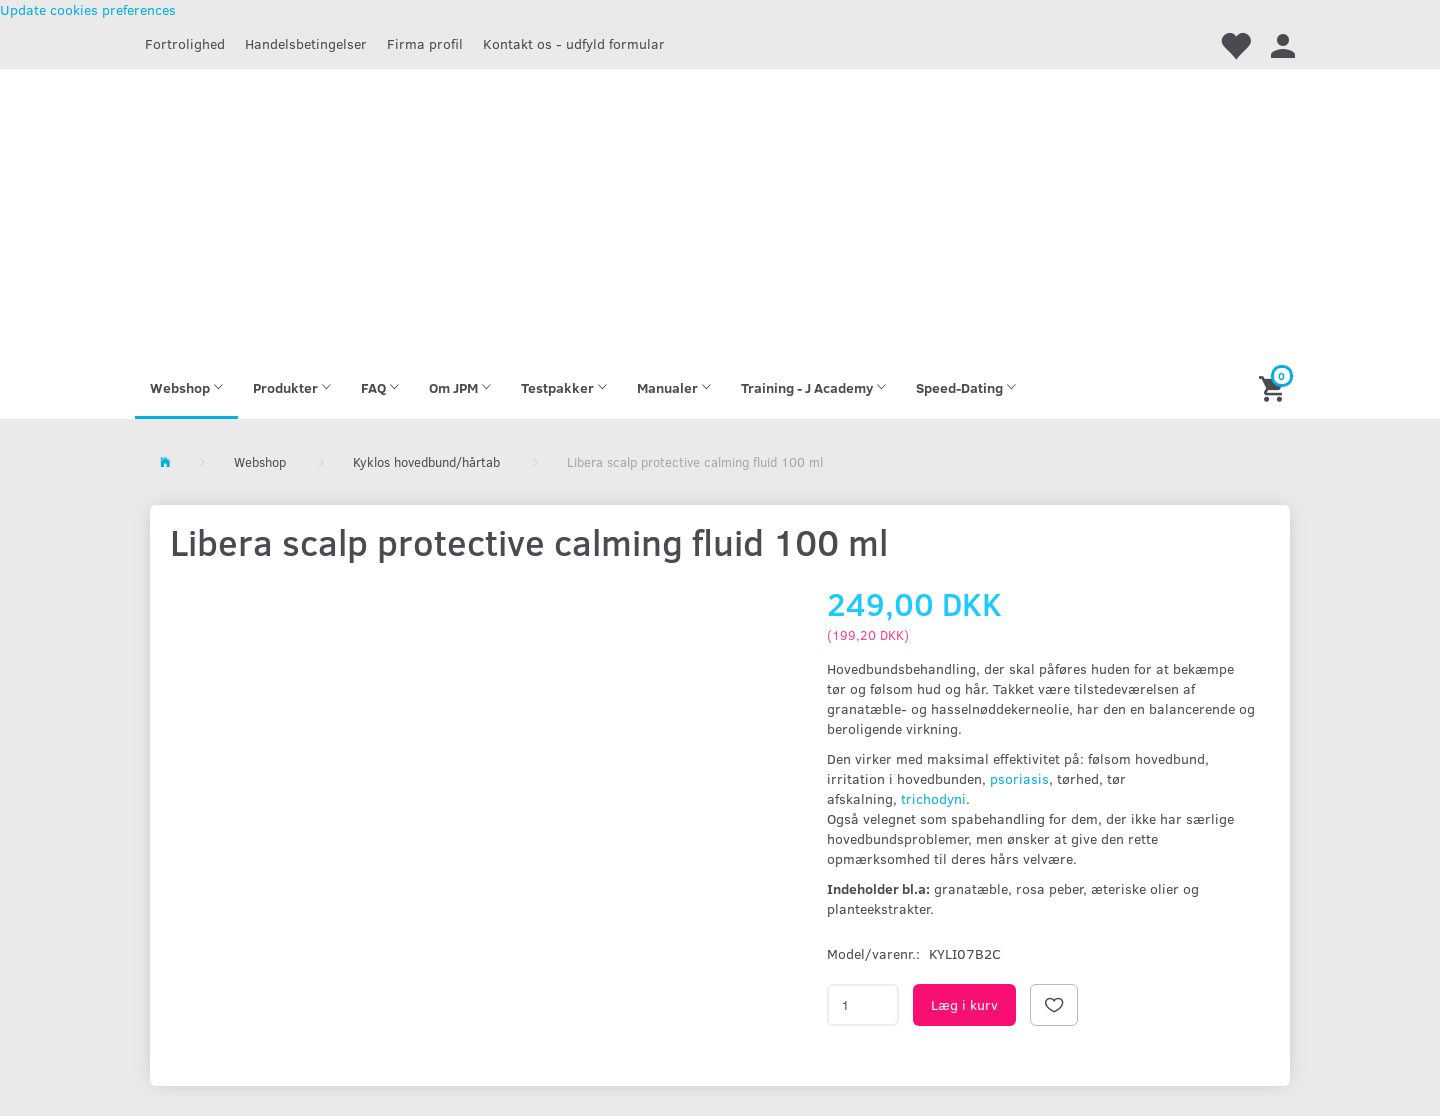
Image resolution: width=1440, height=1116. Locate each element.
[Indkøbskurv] (1274, 387)
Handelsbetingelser (306, 43)
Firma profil (425, 43)
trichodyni (931, 798)
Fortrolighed (185, 43)
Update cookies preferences (88, 9)
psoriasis (1019, 778)
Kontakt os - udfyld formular (574, 43)
